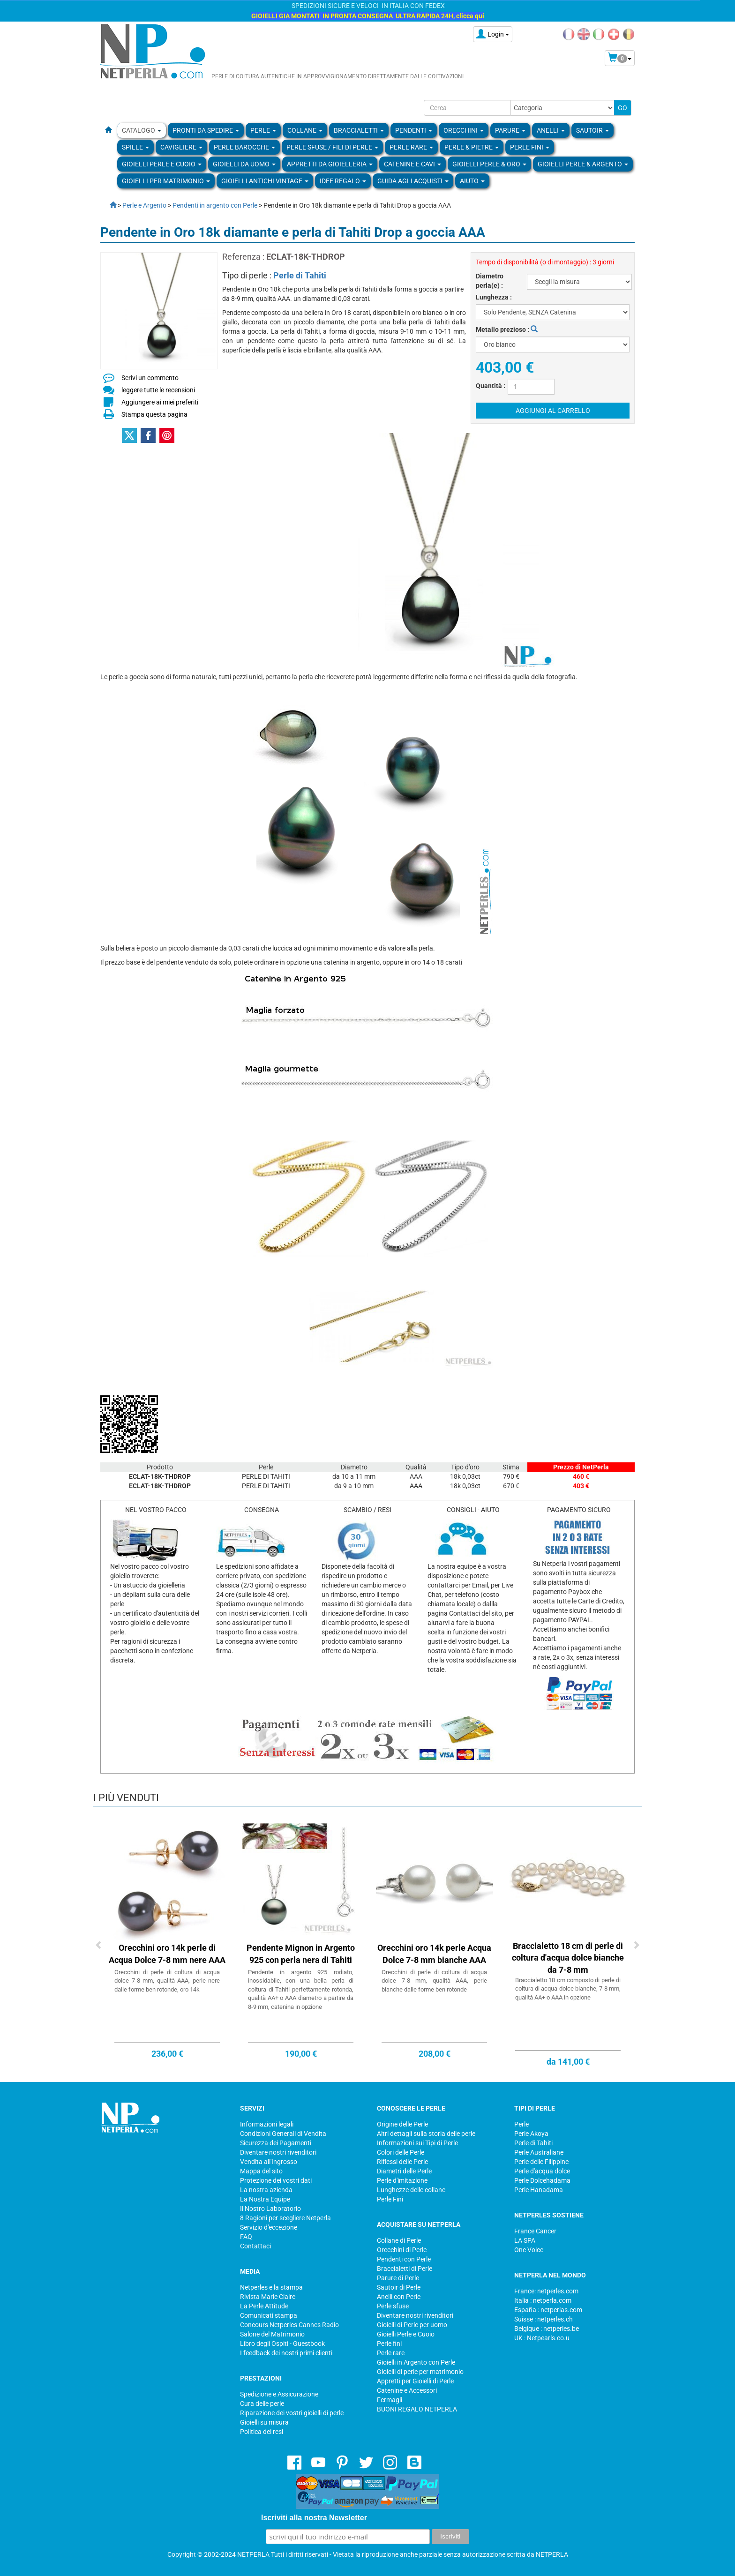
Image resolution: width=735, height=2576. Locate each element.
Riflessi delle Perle (402, 2161)
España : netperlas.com (548, 2310)
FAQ (246, 2236)
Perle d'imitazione (402, 2180)
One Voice (528, 2250)
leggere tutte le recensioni (158, 390)
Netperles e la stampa (271, 2287)
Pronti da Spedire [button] (205, 130)
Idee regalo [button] (343, 181)
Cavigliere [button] (181, 147)
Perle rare (391, 2353)
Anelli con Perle (398, 2296)
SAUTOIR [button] (592, 130)
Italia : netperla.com (542, 2300)
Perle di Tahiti (299, 275)
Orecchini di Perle (402, 2250)
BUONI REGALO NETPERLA (417, 2409)
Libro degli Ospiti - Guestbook (282, 2343)
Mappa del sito (261, 2171)
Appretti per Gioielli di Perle (415, 2381)
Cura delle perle (262, 2403)
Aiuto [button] (472, 181)
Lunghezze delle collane (411, 2190)
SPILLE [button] (135, 147)
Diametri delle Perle (404, 2171)
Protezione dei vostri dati (276, 2180)
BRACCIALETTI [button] (359, 130)
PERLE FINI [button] (529, 147)
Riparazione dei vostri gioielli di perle (292, 2413)
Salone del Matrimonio (272, 2334)
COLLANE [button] (304, 130)
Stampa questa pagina (154, 414)
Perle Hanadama (538, 2190)
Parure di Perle (398, 2278)
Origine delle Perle (402, 2124)
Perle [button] (263, 130)
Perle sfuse (393, 2306)
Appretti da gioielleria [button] (330, 164)
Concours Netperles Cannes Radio (289, 2325)
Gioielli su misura (264, 2422)
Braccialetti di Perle (404, 2268)
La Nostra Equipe (265, 2199)
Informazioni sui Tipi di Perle (417, 2143)
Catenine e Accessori (407, 2390)
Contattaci (255, 2246)
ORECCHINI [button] (463, 130)
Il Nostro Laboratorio (270, 2208)
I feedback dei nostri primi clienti (286, 2353)
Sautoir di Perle (398, 2287)
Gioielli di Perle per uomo (412, 2325)
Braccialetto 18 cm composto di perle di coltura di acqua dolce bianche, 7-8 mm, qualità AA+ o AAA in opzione (568, 1989)
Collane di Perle (399, 2240)
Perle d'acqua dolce (542, 2171)
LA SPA (524, 2240)
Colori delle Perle (400, 2152)
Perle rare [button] (411, 147)
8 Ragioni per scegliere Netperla (285, 2218)
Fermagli (389, 2400)
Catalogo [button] (141, 130)
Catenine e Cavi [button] (412, 164)
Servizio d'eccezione (268, 2227)
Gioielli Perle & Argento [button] (583, 164)
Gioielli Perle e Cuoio (406, 2334)
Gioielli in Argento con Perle (416, 2362)
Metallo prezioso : (507, 329)
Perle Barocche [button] (244, 147)
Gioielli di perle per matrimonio (420, 2371)
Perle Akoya (531, 2133)
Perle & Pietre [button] (471, 147)
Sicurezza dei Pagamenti (275, 2143)
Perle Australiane (538, 2152)
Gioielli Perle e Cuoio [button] (162, 164)
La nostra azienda (266, 2190)
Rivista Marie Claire (267, 2296)
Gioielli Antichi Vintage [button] (264, 181)
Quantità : (490, 385)
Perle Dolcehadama (542, 2180)
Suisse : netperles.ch (543, 2319)
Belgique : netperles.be (546, 2328)
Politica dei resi (261, 2431)
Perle (521, 2124)
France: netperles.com (546, 2291)
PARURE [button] (510, 130)
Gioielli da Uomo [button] (244, 164)
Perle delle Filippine (541, 2161)
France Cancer (535, 2231)
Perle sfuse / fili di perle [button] (332, 147)
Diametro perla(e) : (489, 280)
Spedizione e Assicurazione (279, 2394)
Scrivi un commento (150, 378)
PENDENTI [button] (413, 130)
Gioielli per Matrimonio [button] (166, 181)
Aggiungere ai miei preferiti (159, 402)
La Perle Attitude (264, 2306)
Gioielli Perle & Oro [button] (489, 164)
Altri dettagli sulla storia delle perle (426, 2133)
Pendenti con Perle (404, 2259)
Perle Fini (390, 2199)
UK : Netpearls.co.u (542, 2338)
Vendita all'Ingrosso (268, 2161)
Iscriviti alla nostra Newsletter (314, 2518)
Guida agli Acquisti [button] (413, 181)
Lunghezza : (494, 297)
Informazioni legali (266, 2124)
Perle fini (389, 2343)
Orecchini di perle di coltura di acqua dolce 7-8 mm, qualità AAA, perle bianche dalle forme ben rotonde (434, 1981)
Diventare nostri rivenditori (278, 2152)
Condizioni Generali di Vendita (283, 2133)
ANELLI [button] (551, 130)
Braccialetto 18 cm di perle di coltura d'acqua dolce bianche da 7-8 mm (568, 1958)
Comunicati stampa (268, 2315)
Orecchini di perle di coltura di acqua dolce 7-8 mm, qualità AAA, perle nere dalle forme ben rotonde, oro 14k (167, 1981)
